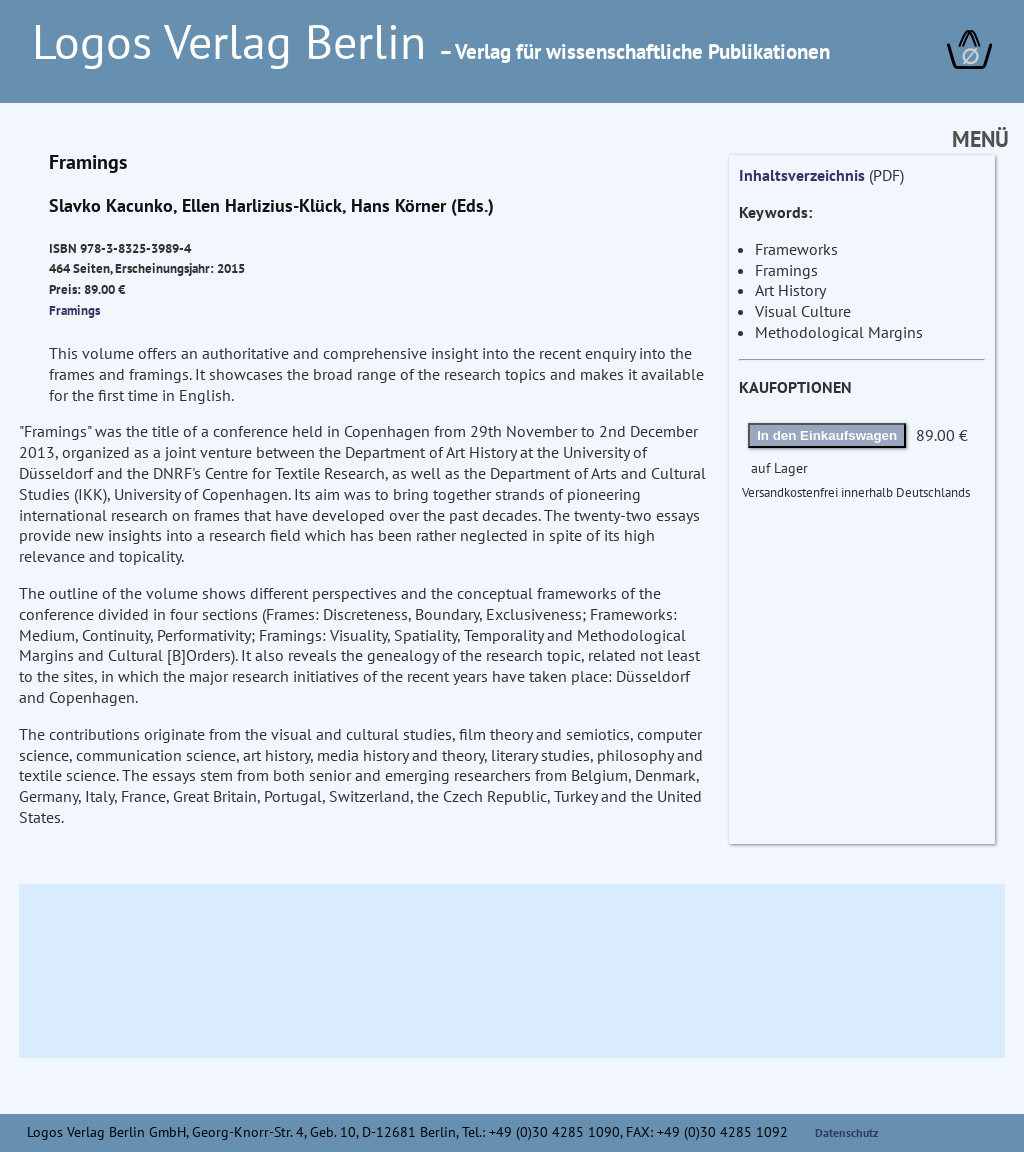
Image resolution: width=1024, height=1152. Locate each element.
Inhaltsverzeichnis (802, 175)
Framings (74, 310)
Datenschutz (847, 1132)
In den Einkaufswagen (827, 435)
